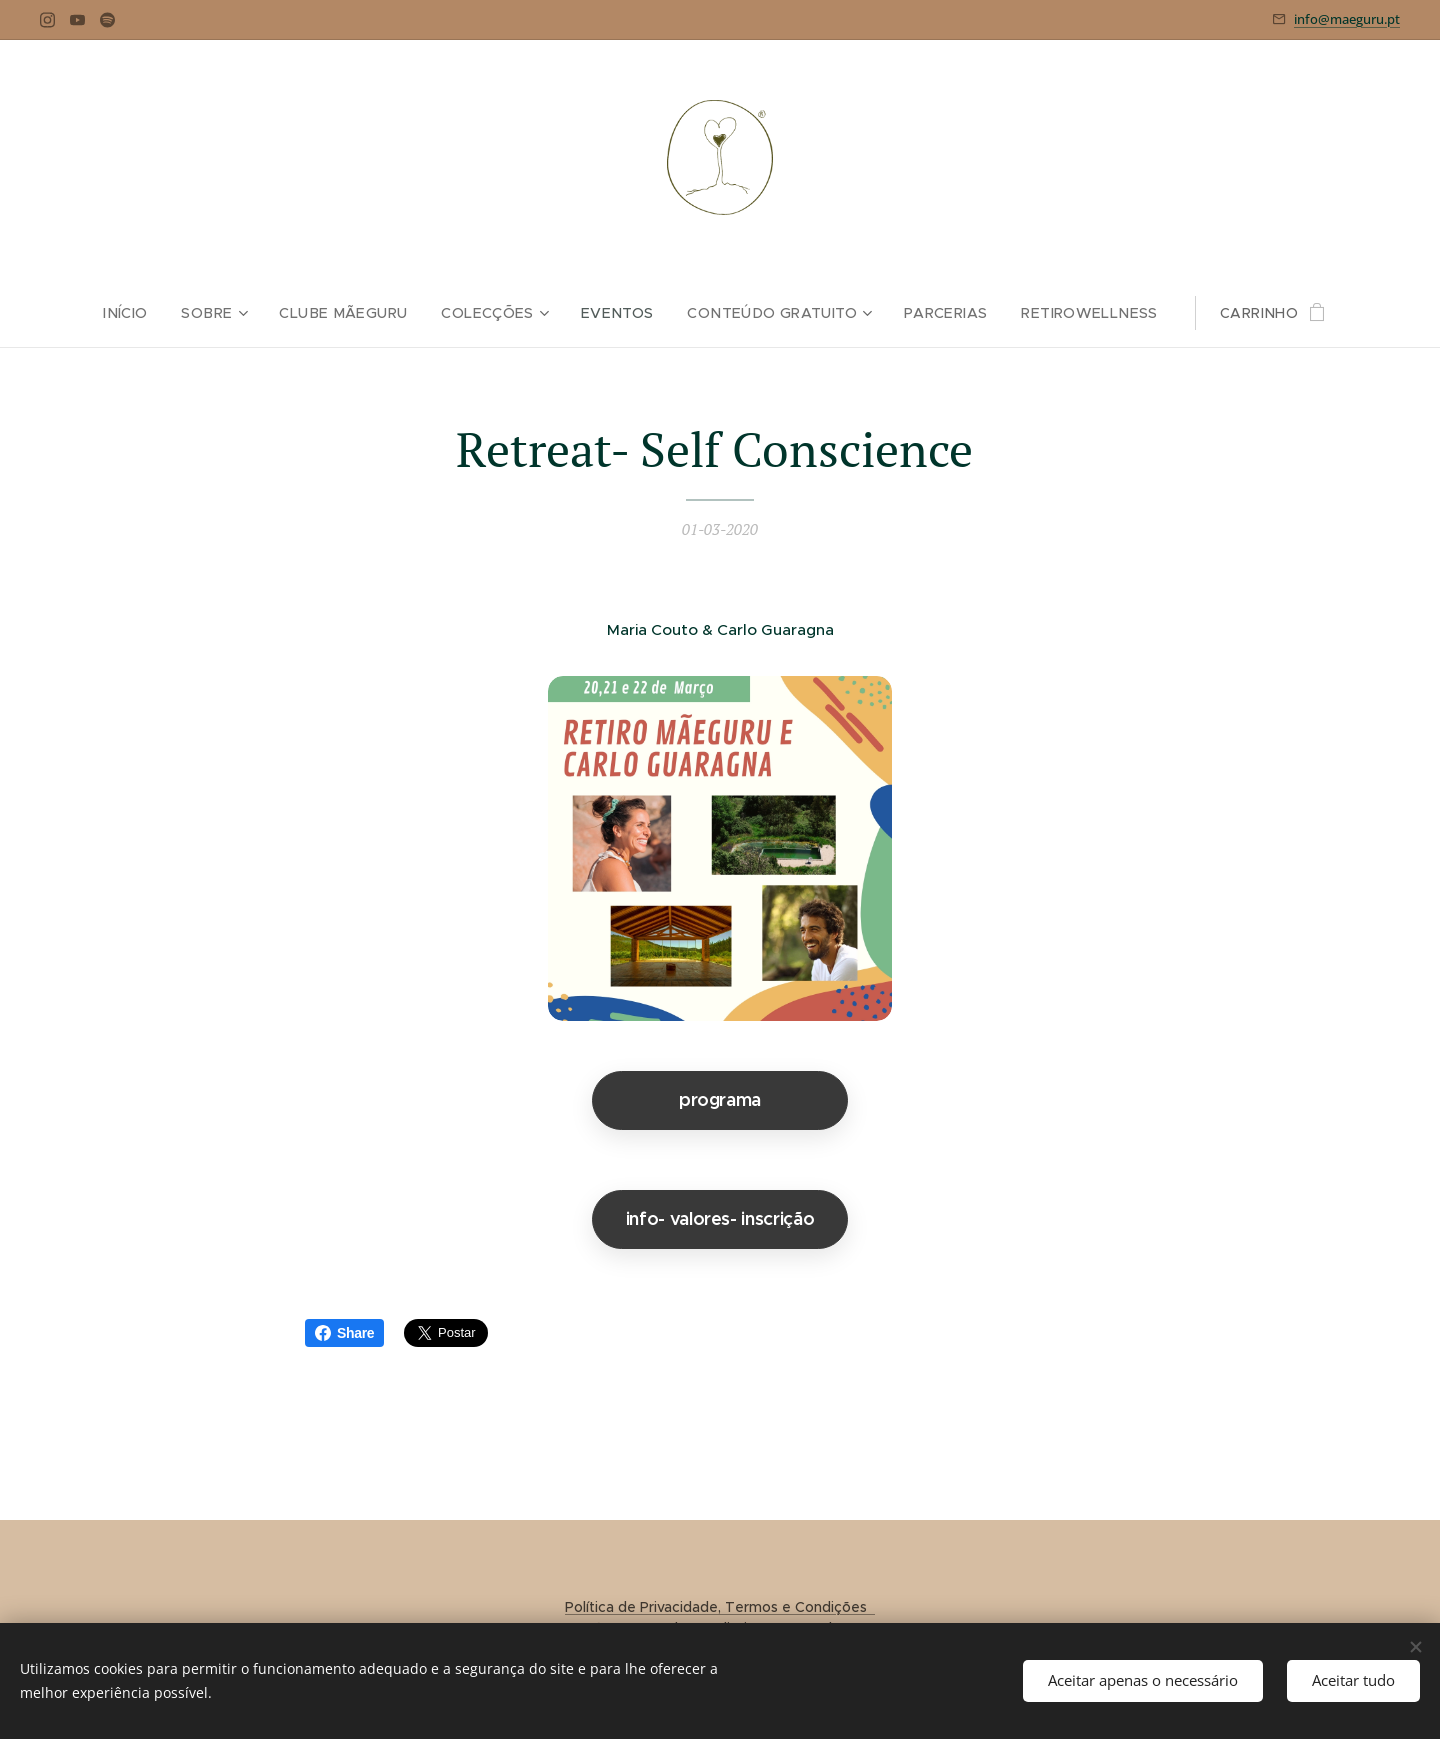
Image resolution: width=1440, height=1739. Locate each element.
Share (344, 1333)
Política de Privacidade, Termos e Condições (720, 1607)
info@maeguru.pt (1347, 19)
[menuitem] (138, 313)
